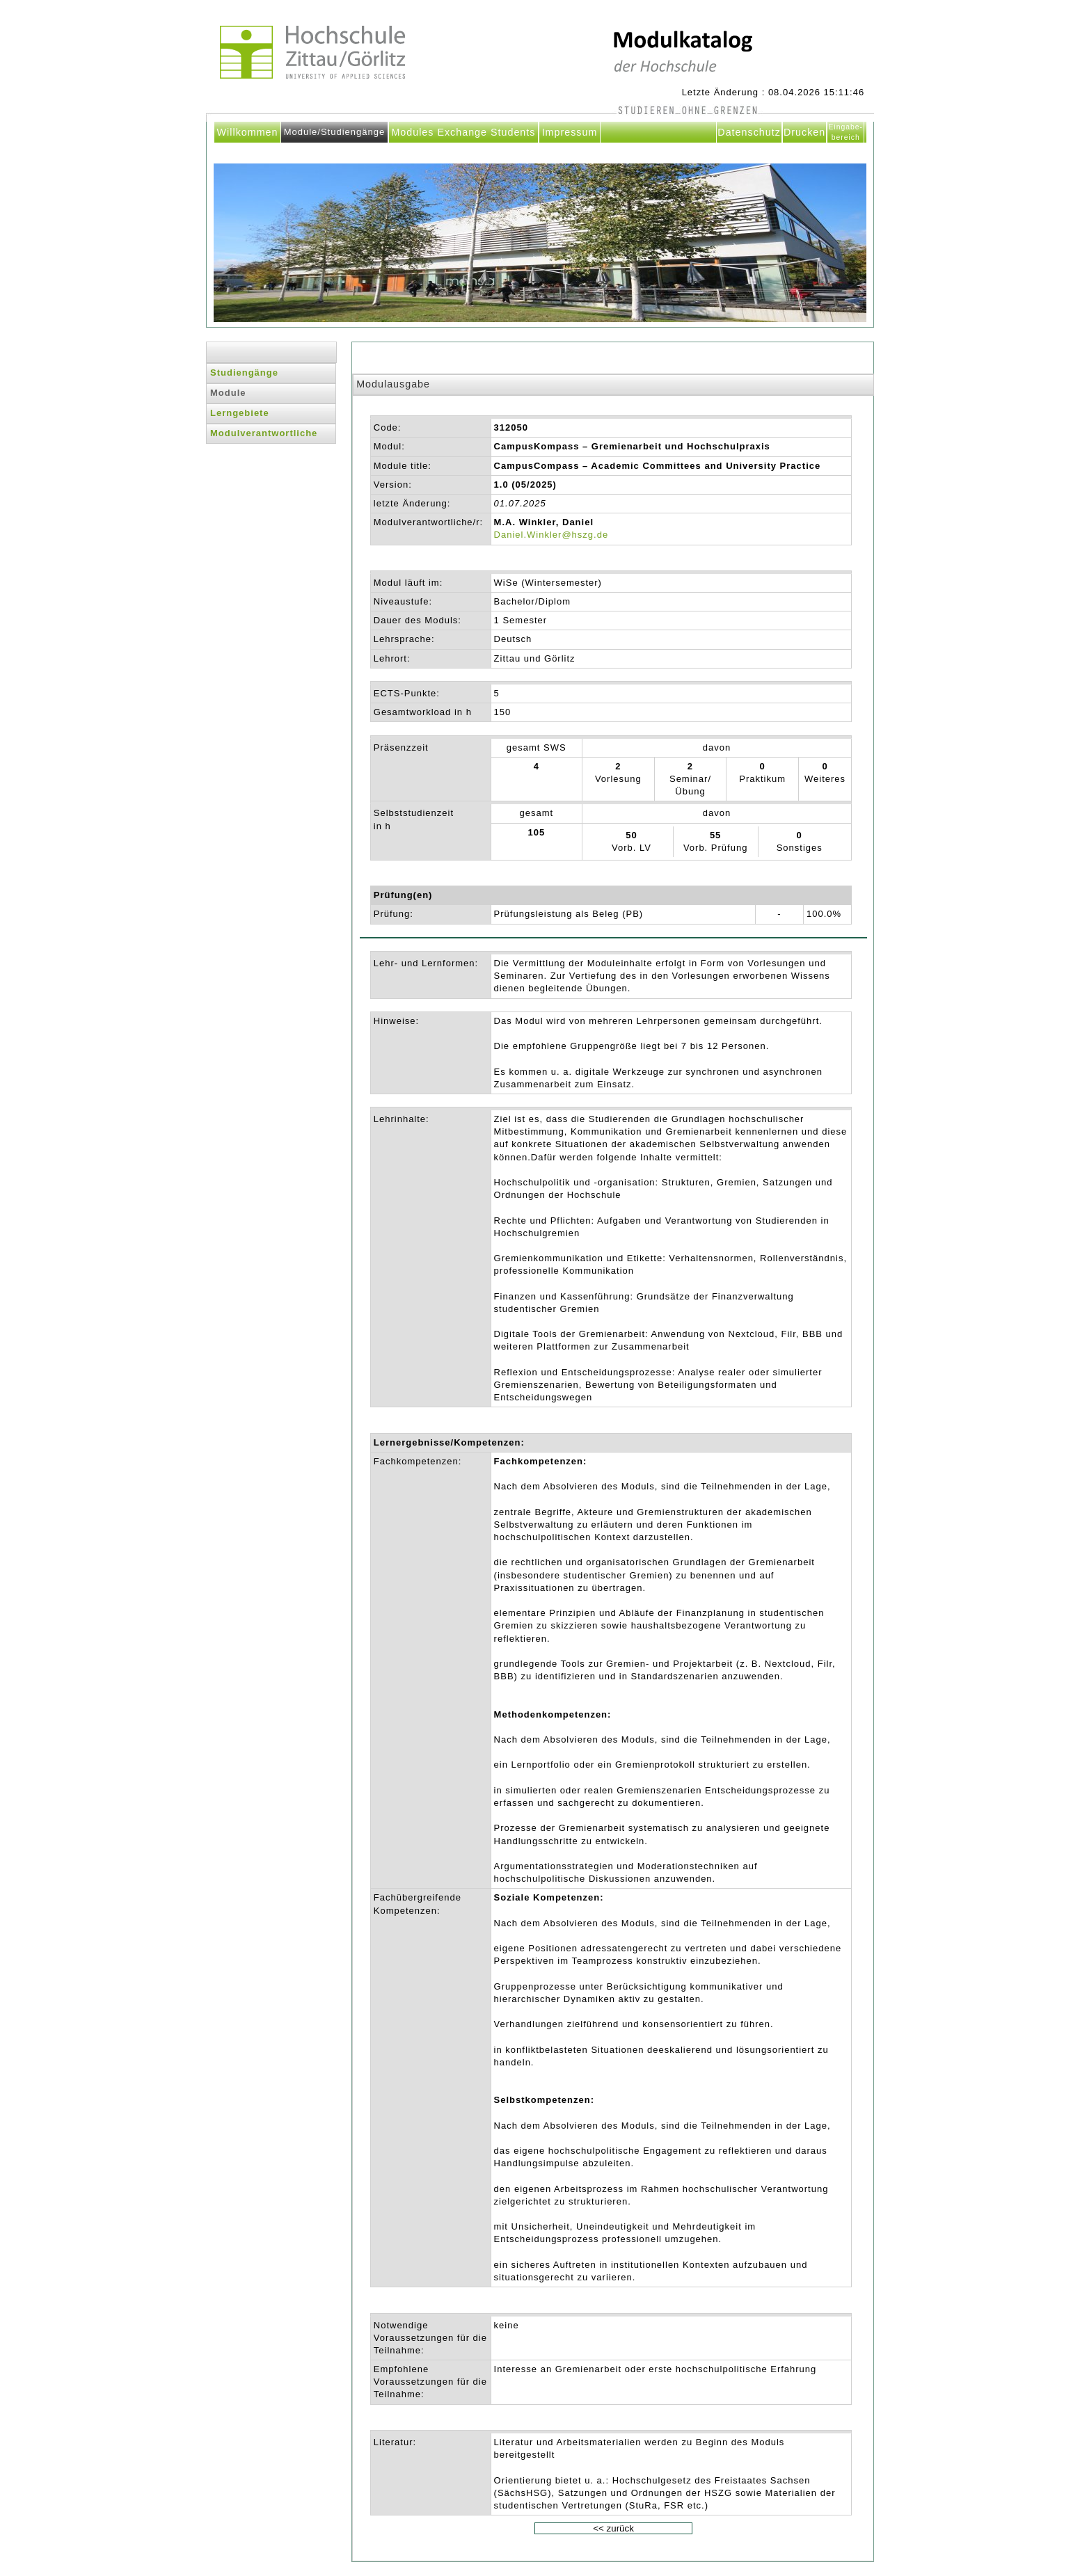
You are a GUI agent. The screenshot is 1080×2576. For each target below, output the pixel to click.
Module (228, 392)
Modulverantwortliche (263, 433)
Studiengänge (244, 372)
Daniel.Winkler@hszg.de (551, 534)
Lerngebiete (239, 413)
